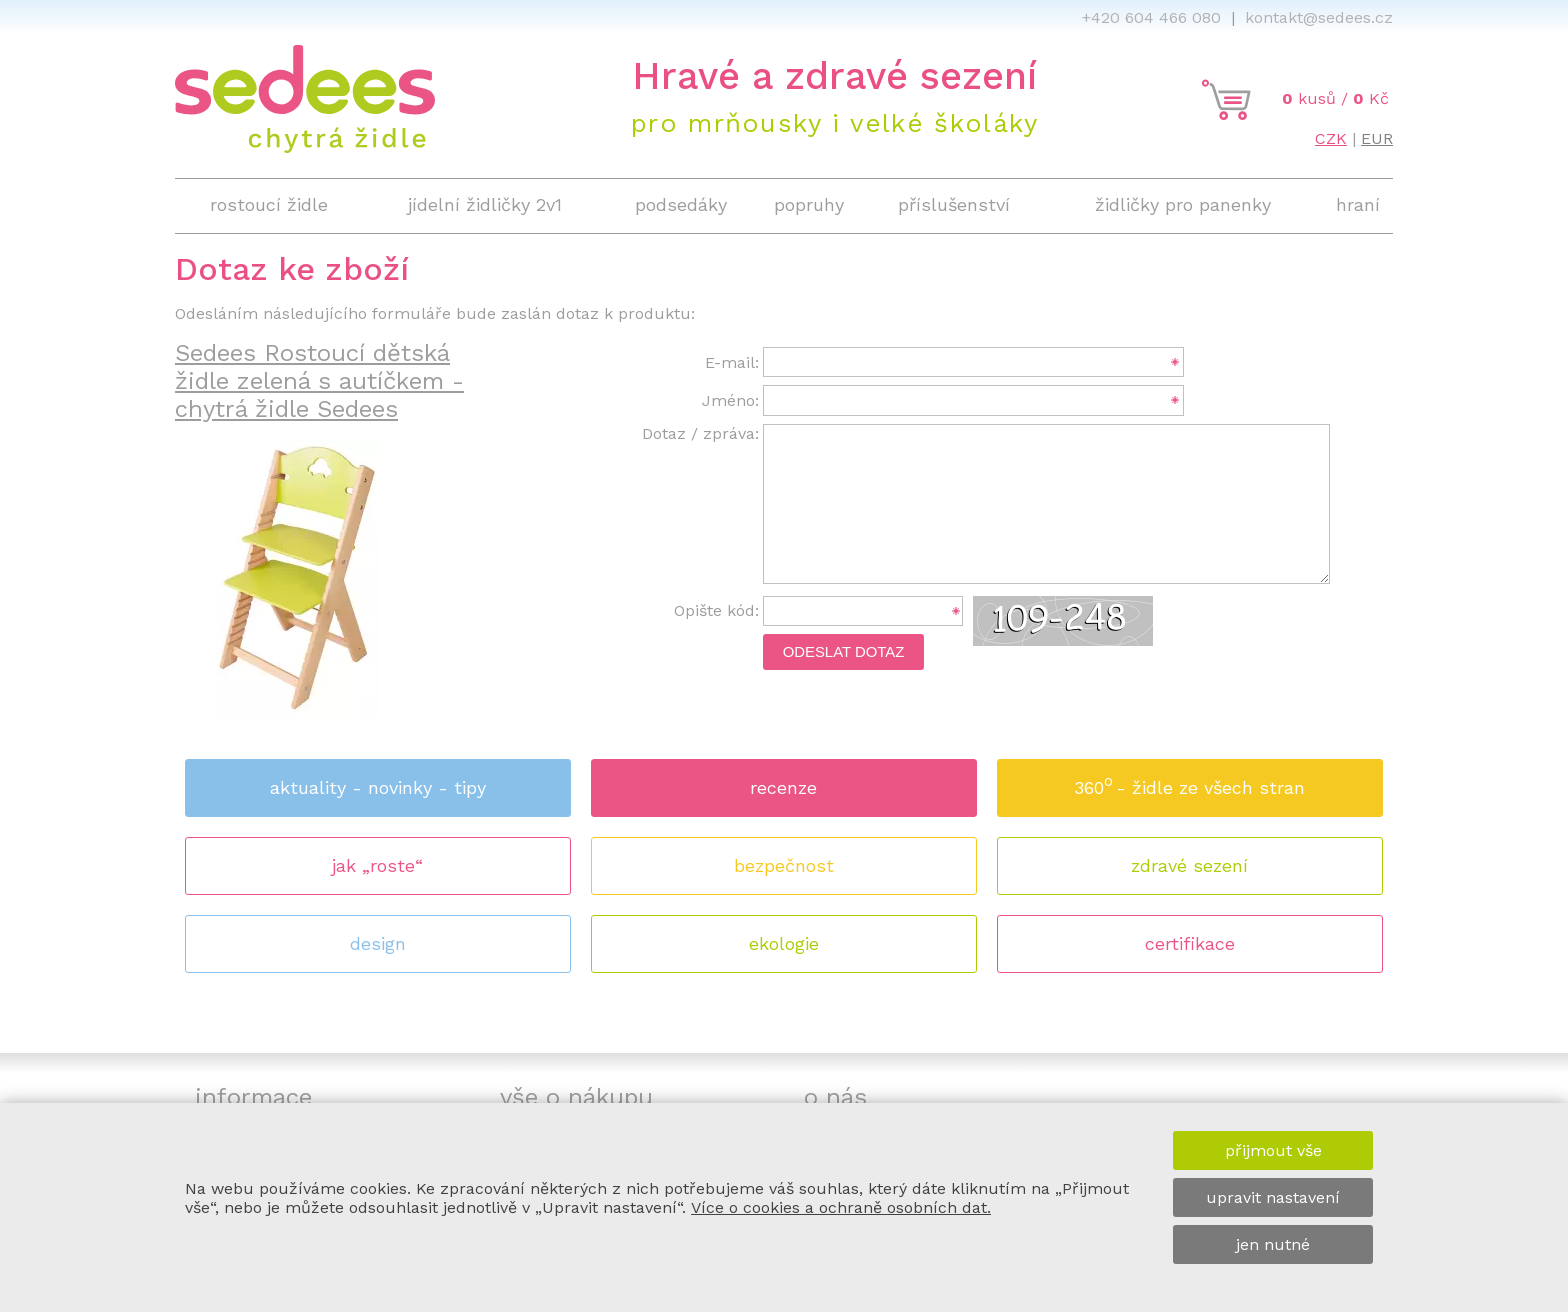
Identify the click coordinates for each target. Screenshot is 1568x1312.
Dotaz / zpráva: (700, 433)
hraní (1358, 204)
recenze (783, 787)
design (378, 943)
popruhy (809, 204)
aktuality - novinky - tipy (378, 787)
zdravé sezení (1189, 865)
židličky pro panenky (1183, 204)
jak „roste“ (377, 865)
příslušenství (954, 204)
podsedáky (681, 204)
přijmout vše (1273, 1150)
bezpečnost (784, 865)
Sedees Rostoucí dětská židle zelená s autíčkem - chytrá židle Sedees (319, 381)
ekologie (784, 943)
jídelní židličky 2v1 (485, 204)
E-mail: (732, 362)
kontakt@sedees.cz (1319, 17)
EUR (1377, 138)
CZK (1331, 138)
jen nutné (1273, 1244)
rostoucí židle (269, 204)
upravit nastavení (1273, 1197)
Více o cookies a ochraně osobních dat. (841, 1207)
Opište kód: (716, 610)
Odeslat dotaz (844, 652)
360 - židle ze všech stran (1189, 781)
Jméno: (730, 400)
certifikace (1190, 943)
